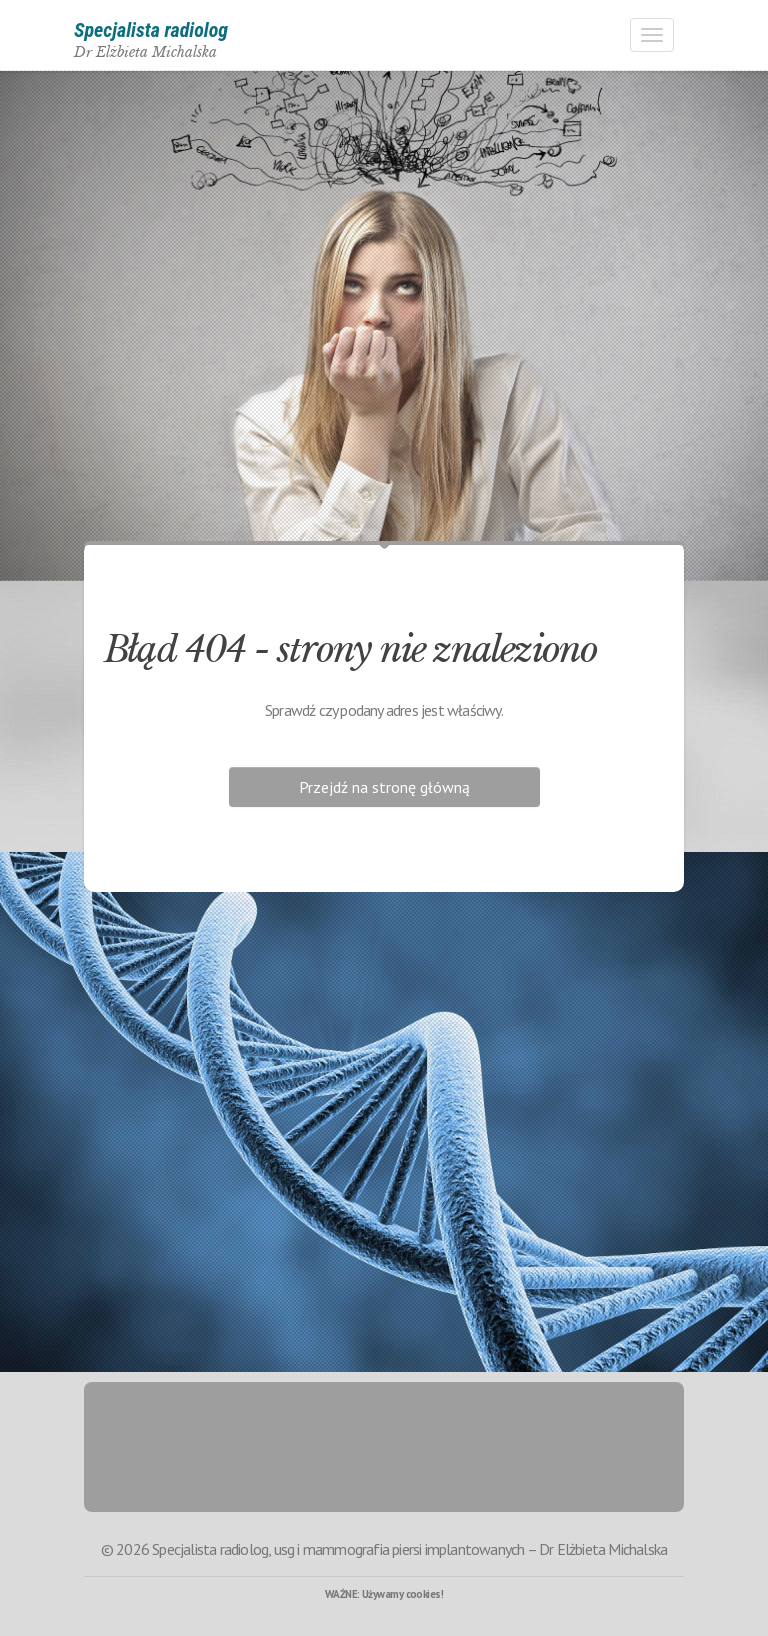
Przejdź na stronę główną (384, 787)
